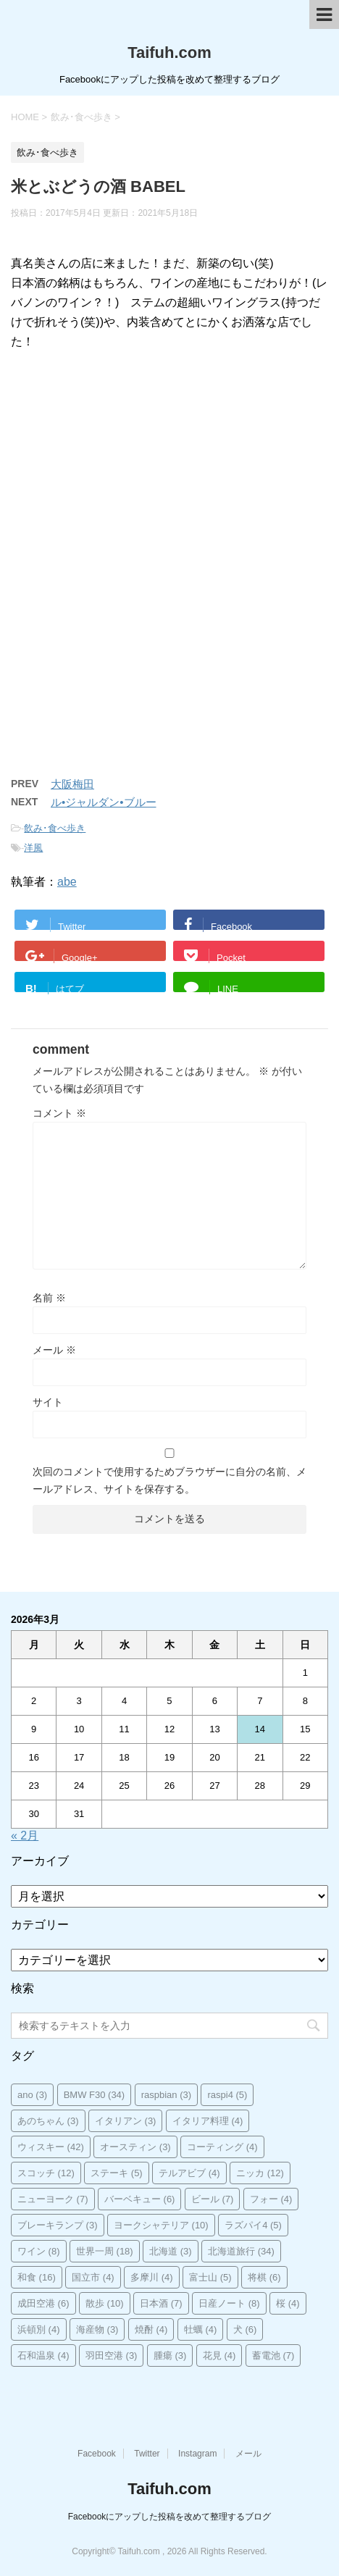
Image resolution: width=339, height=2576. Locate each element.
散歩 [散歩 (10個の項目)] (104, 2303)
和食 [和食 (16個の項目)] (36, 2277)
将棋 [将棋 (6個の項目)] (264, 2277)
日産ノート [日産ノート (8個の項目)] (229, 2303)
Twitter (146, 2454)
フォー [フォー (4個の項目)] (271, 2199)
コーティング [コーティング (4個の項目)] (222, 2146)
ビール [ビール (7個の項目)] (212, 2199)
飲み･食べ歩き (54, 828)
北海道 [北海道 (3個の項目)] (170, 2251)
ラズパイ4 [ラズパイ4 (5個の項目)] (253, 2225)
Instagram (197, 2454)
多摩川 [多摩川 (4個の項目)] (151, 2277)
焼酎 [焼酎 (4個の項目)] (151, 2329)
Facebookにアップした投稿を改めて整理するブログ (170, 2517)
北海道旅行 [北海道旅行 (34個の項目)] (241, 2251)
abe (67, 882)
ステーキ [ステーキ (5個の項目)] (117, 2173)
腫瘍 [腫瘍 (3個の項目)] (170, 2355)
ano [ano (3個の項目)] (32, 2094)
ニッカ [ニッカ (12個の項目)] (260, 2173)
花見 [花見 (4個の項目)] (219, 2355)
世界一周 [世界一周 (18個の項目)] (104, 2251)
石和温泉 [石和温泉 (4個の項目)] (43, 2355)
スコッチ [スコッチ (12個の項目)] (46, 2173)
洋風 (33, 847)
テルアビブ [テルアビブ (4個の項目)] (189, 2173)
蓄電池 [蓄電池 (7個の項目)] (273, 2355)
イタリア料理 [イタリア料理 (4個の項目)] (207, 2120)
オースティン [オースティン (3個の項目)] (135, 2146)
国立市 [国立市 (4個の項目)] (93, 2277)
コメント (59, 1113)
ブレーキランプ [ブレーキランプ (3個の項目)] (57, 2225)
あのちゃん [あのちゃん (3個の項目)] (48, 2120)
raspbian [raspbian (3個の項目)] (166, 2094)
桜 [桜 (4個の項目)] (288, 2303)
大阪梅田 (72, 784)
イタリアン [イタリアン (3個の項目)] (125, 2120)
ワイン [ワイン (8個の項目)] (38, 2251)
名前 (49, 1298)
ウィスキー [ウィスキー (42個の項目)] (50, 2146)
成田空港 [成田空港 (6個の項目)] (43, 2303)
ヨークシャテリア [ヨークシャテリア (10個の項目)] (161, 2225)
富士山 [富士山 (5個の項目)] (210, 2277)
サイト (48, 1402)
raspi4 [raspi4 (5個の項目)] (227, 2094)
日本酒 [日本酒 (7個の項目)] (161, 2303)
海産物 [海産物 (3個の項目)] (97, 2329)
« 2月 (24, 1835)
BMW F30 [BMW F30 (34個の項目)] (94, 2094)
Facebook (97, 2454)
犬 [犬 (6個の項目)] (245, 2329)
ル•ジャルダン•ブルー (103, 802)
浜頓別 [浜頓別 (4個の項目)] (38, 2329)
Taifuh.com (169, 52)
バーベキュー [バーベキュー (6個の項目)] (139, 2199)
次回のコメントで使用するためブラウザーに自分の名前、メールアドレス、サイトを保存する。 (169, 1480)
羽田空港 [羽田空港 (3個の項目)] (111, 2355)
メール (54, 1350)
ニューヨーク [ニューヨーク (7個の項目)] (52, 2199)
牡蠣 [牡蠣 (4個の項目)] (200, 2329)
